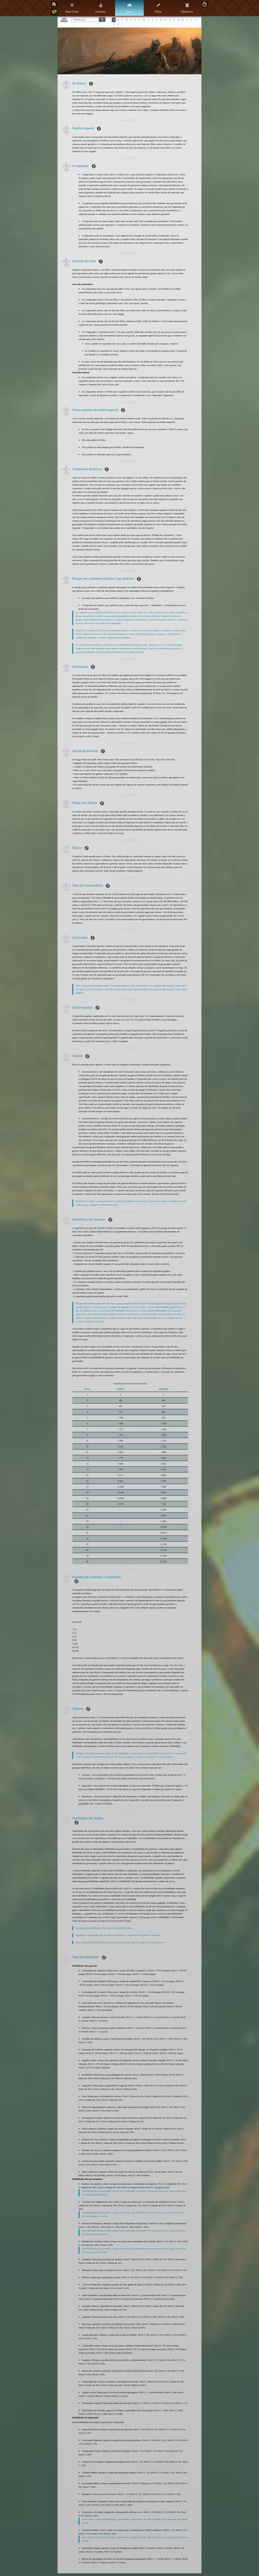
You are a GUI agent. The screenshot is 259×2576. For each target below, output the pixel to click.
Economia (101, 8)
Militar (158, 8)
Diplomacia (187, 8)
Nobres (129, 8)
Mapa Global (71, 8)
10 (204, 4)
